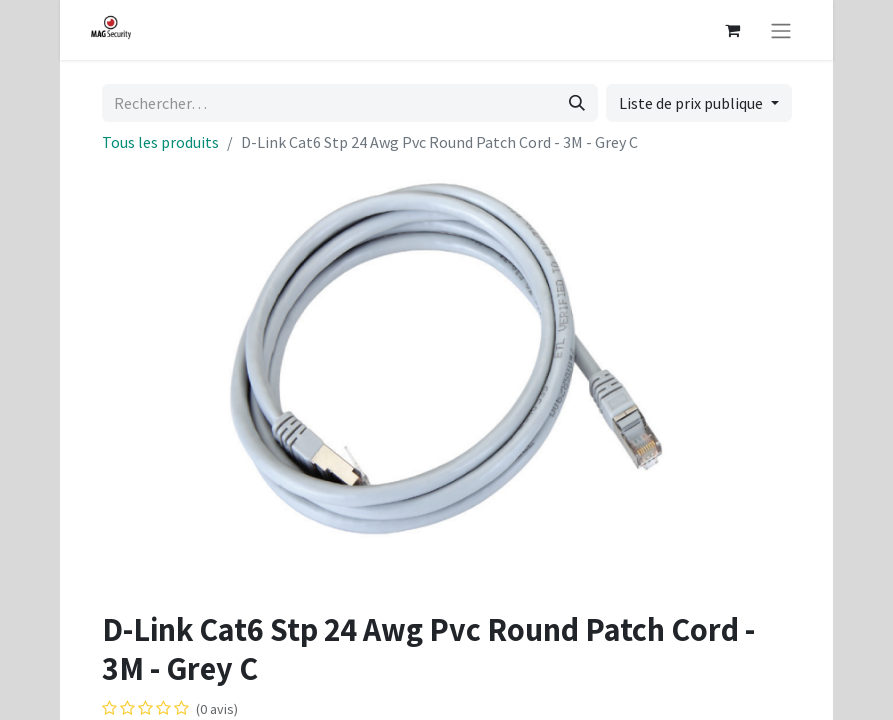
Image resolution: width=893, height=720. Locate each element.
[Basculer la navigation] (781, 30)
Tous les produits (160, 142)
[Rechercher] (577, 103)
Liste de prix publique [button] (692, 103)
